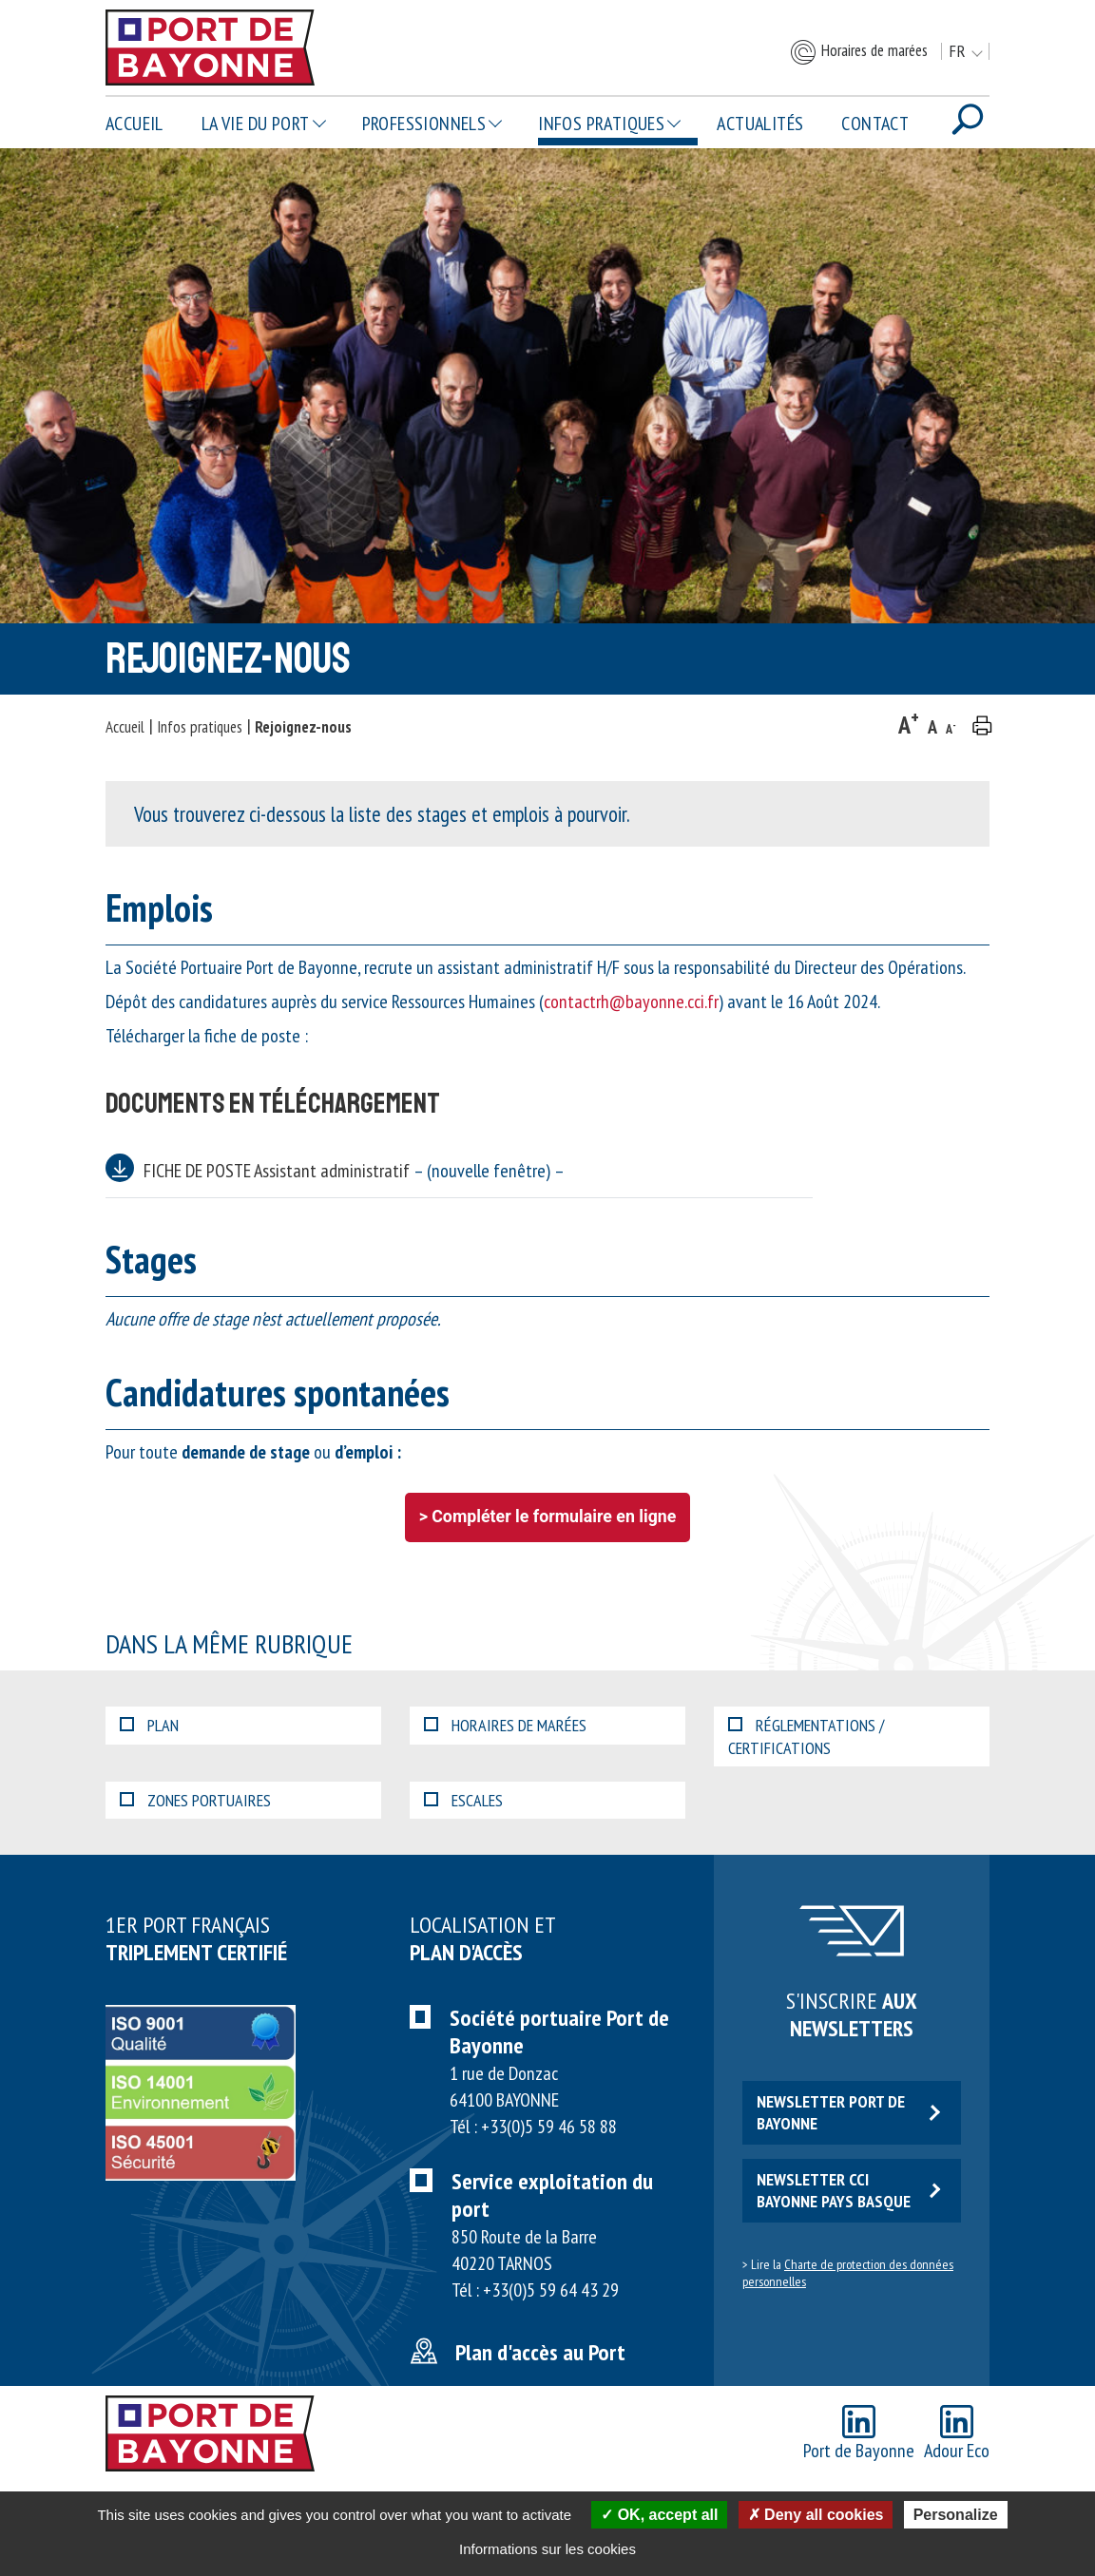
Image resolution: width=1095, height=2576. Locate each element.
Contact (875, 123)
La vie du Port (256, 123)
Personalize (955, 2515)
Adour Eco (956, 2434)
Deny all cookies (816, 2515)
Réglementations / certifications (806, 1736)
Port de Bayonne (858, 2434)
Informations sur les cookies (547, 2549)
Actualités (760, 123)
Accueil (134, 123)
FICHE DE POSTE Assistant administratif (354, 1170)
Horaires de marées (858, 52)
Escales (463, 1800)
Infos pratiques (601, 123)
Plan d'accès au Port (540, 2352)
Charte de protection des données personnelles (847, 2273)
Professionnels (424, 123)
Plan (149, 1725)
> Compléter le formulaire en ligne (548, 1516)
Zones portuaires (195, 1800)
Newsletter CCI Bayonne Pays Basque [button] (848, 2190)
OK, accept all (659, 2515)
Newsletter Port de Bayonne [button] (848, 2112)
